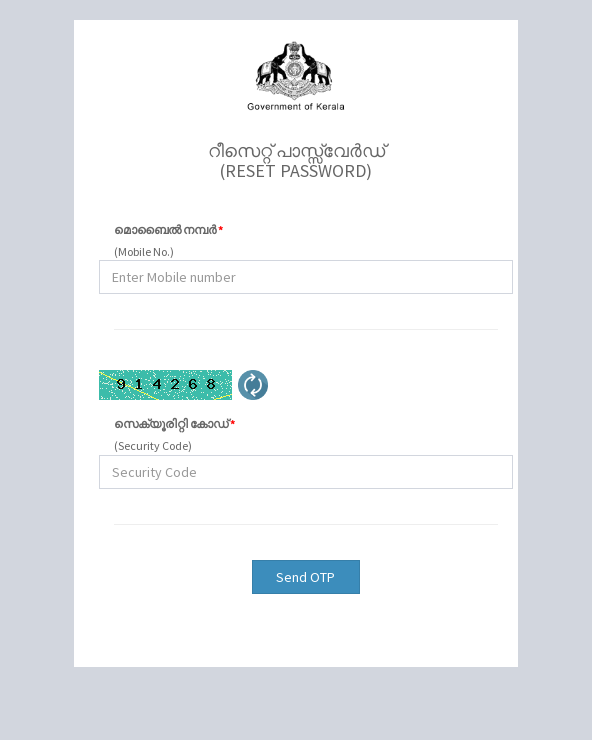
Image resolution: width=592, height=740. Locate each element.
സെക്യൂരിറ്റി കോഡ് (174, 423)
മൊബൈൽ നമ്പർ (168, 229)
